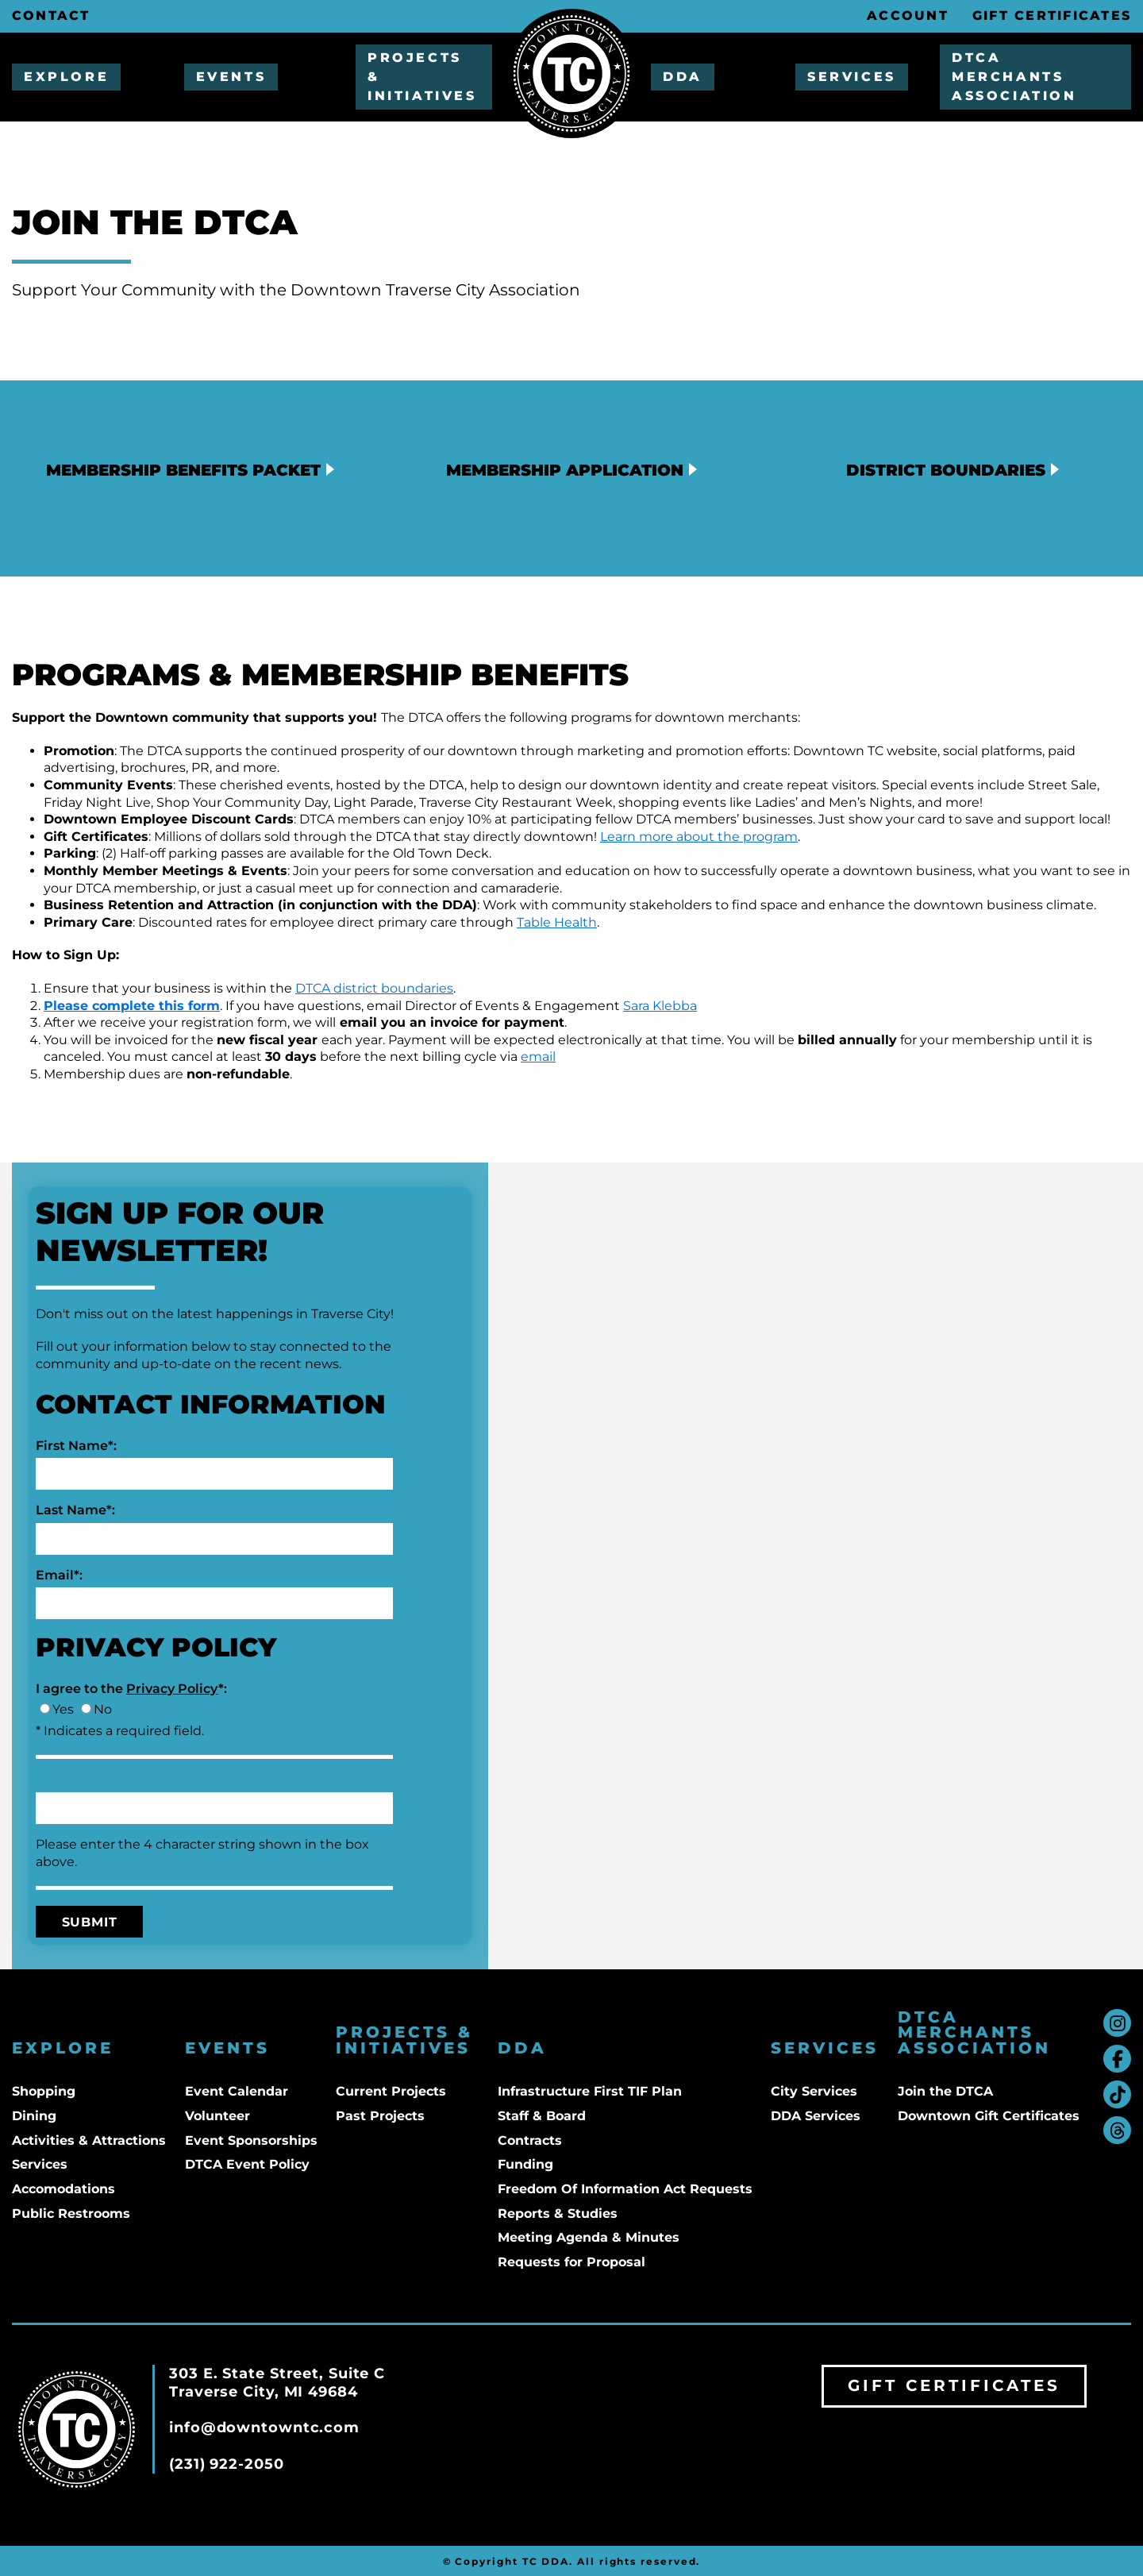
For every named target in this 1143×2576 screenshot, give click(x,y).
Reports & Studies (558, 2213)
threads (1117, 2130)
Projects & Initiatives (422, 76)
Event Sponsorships (251, 2140)
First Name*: (76, 1445)
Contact (51, 15)
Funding (525, 2164)
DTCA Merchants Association (1014, 76)
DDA (682, 76)
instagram (1117, 2023)
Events (231, 76)
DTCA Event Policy (247, 2164)
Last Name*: (75, 1509)
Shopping (43, 2091)
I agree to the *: (131, 1688)
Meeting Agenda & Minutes (588, 2237)
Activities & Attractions (89, 2140)
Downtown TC (572, 73)
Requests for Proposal (571, 2261)
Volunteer (217, 2115)
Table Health (557, 922)
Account (908, 15)
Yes (63, 1709)
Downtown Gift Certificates (989, 2115)
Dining (34, 2115)
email (538, 1056)
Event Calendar (236, 2091)
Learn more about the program (699, 836)
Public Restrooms (71, 2213)
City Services (814, 2091)
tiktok (1117, 2094)
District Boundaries (945, 470)
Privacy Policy (172, 1688)
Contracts (530, 2140)
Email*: (59, 1575)
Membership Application (564, 470)
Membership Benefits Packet (183, 470)
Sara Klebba (660, 1005)
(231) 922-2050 (226, 2464)
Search (839, 16)
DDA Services (815, 2115)
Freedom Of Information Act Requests (625, 2188)
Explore (66, 76)
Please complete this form (132, 1005)
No (103, 1709)
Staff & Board (542, 2115)
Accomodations (63, 2188)
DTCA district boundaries (374, 988)
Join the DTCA (945, 2091)
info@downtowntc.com (264, 2427)
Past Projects (380, 2115)
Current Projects (391, 2091)
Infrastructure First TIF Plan (590, 2091)
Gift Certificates (1051, 15)
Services (851, 76)
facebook (1117, 2059)
